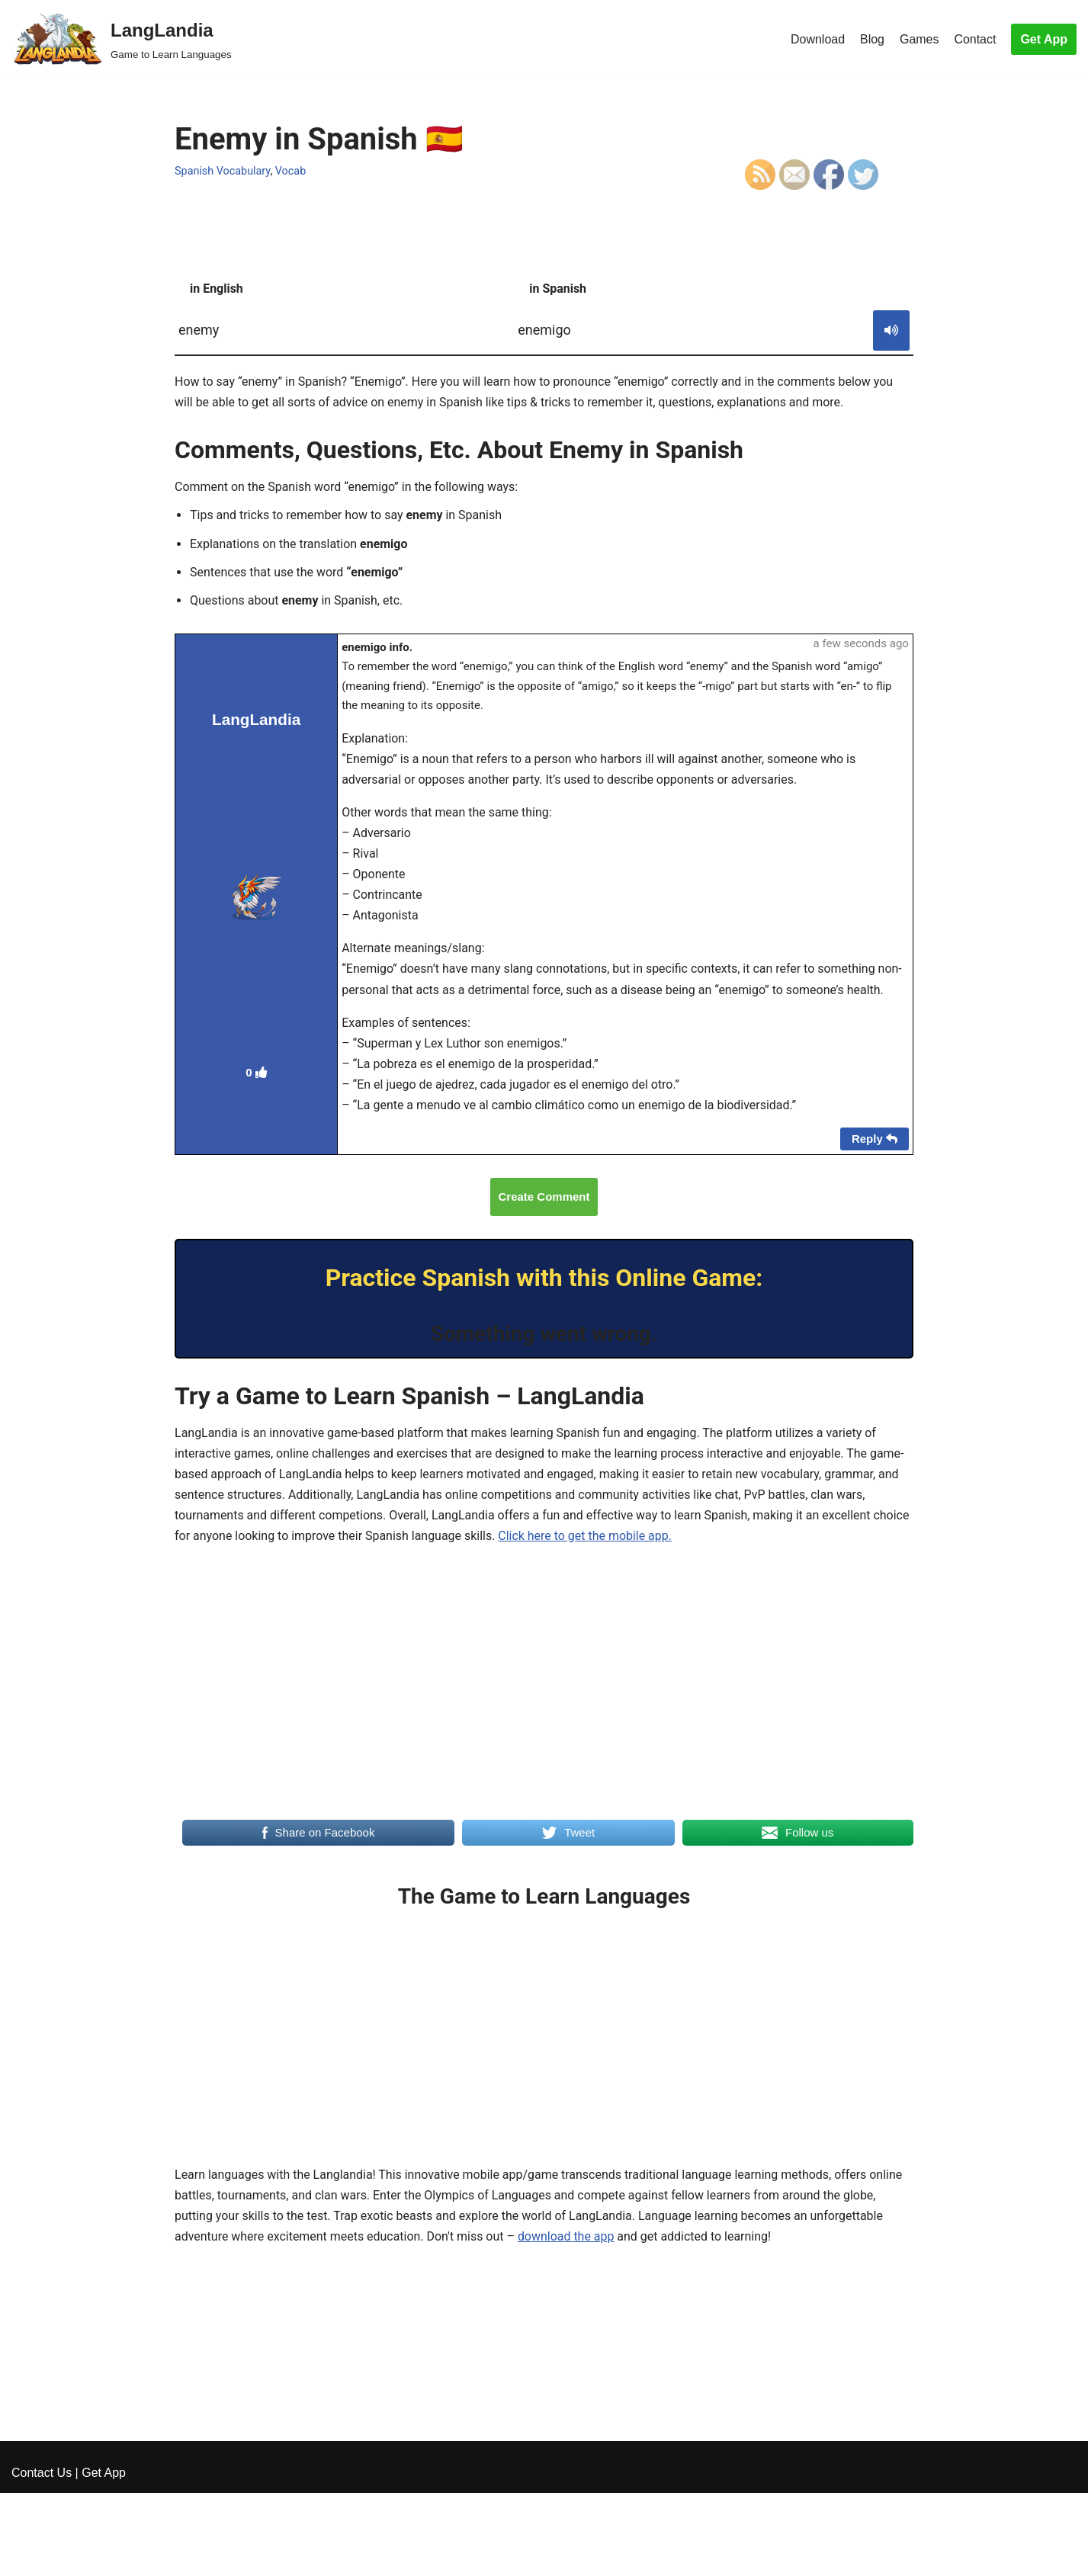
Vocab (291, 171)
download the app (566, 2239)
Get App (1043, 39)
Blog (872, 39)
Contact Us (41, 2556)
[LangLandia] (121, 39)
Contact (975, 39)
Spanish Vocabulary (223, 171)
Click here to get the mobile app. (586, 1539)
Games (919, 39)
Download (817, 39)
